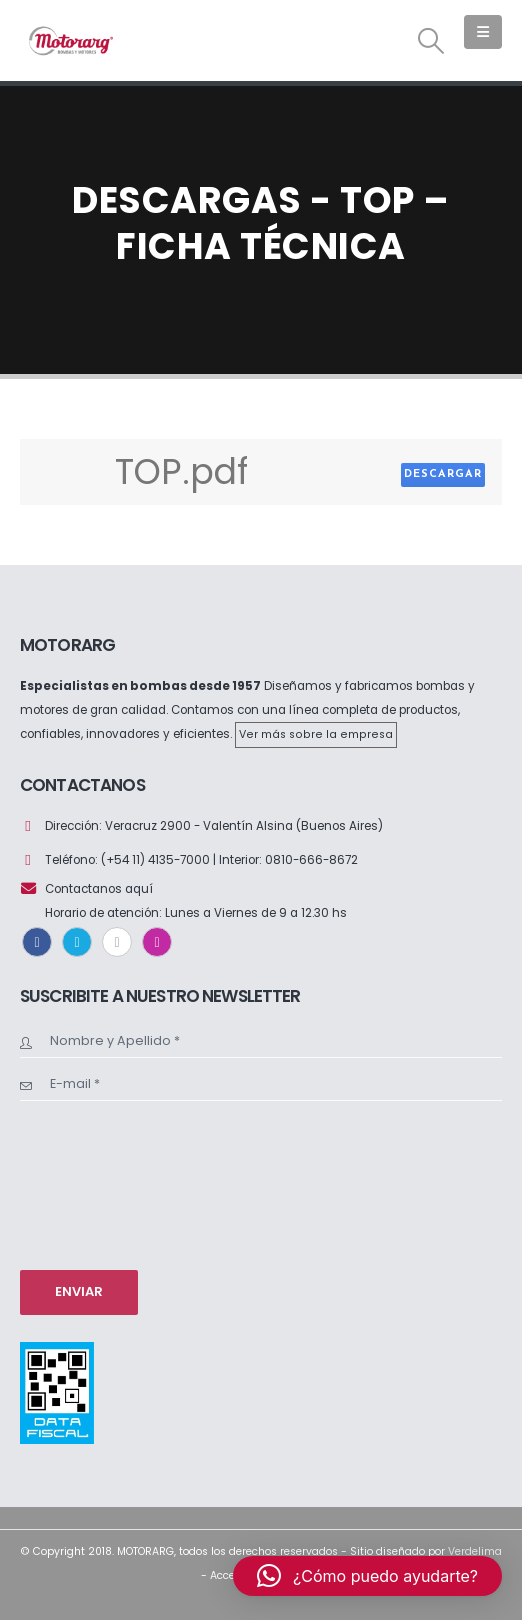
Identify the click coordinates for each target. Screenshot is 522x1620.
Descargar (443, 474)
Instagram (157, 942)
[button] (431, 41)
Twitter (77, 942)
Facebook (37, 942)
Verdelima (475, 1551)
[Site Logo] (70, 40)
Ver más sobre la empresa (316, 734)
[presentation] (102, 1183)
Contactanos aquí (99, 889)
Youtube (117, 942)
